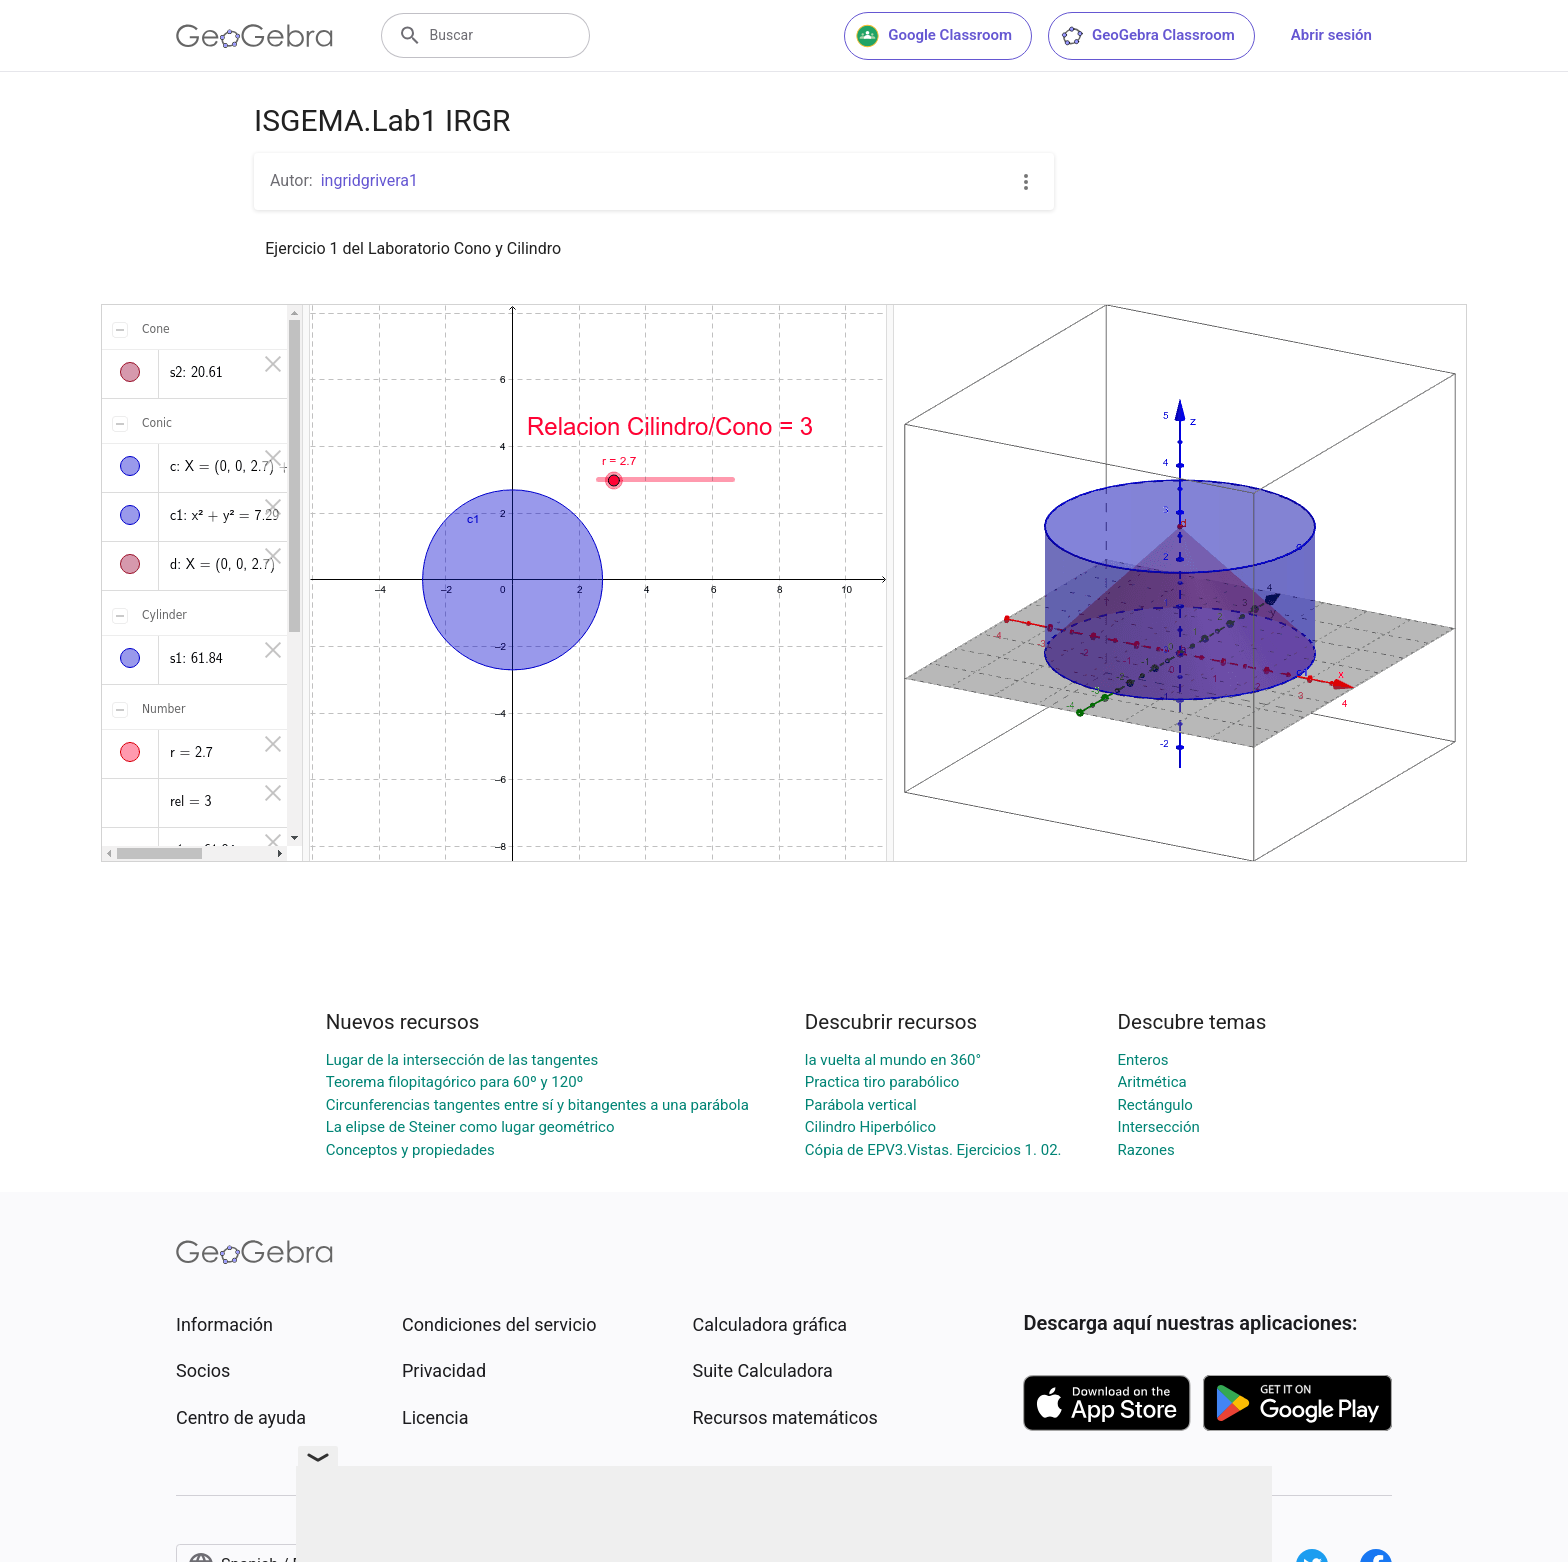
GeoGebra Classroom (1147, 36)
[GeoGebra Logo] (254, 36)
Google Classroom (934, 36)
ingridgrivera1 (369, 180)
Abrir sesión (1331, 35)
